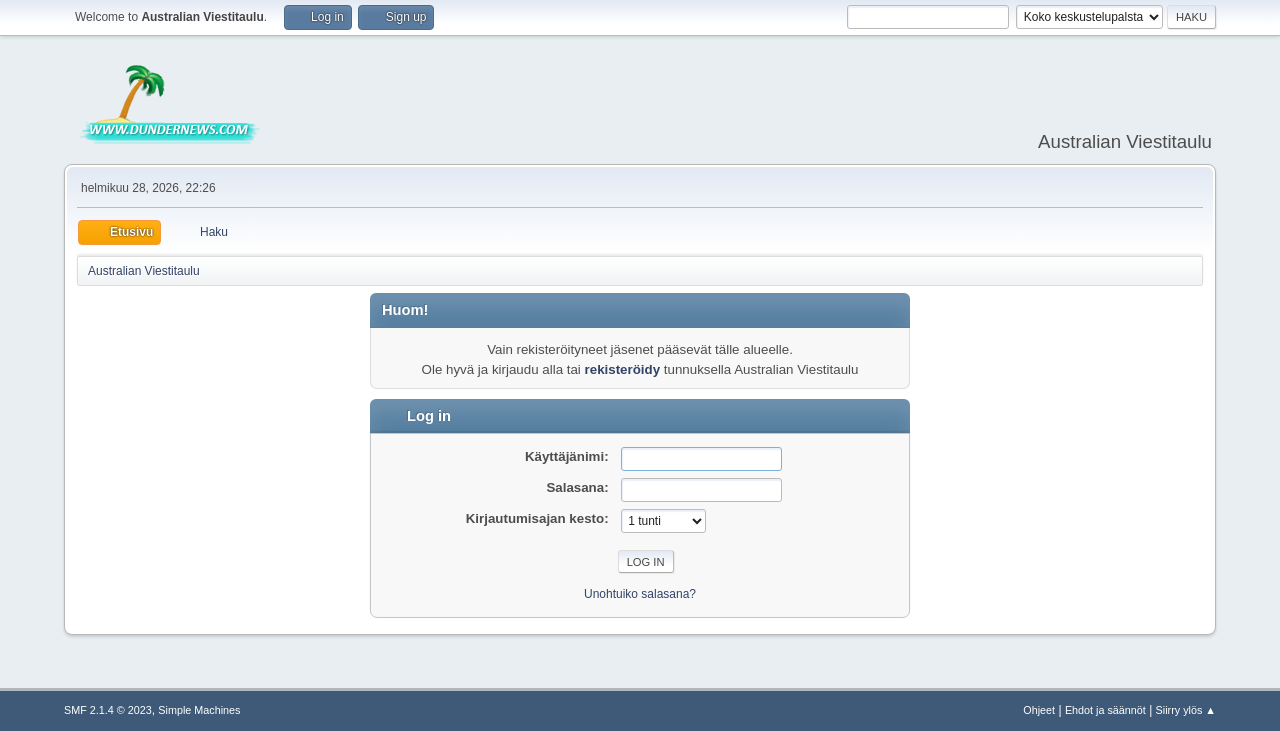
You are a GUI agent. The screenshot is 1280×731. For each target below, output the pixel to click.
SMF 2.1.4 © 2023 (108, 710)
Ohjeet (1039, 710)
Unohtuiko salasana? (640, 594)
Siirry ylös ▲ (1186, 710)
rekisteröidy (623, 369)
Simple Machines (199, 710)
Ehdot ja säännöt (1105, 710)
